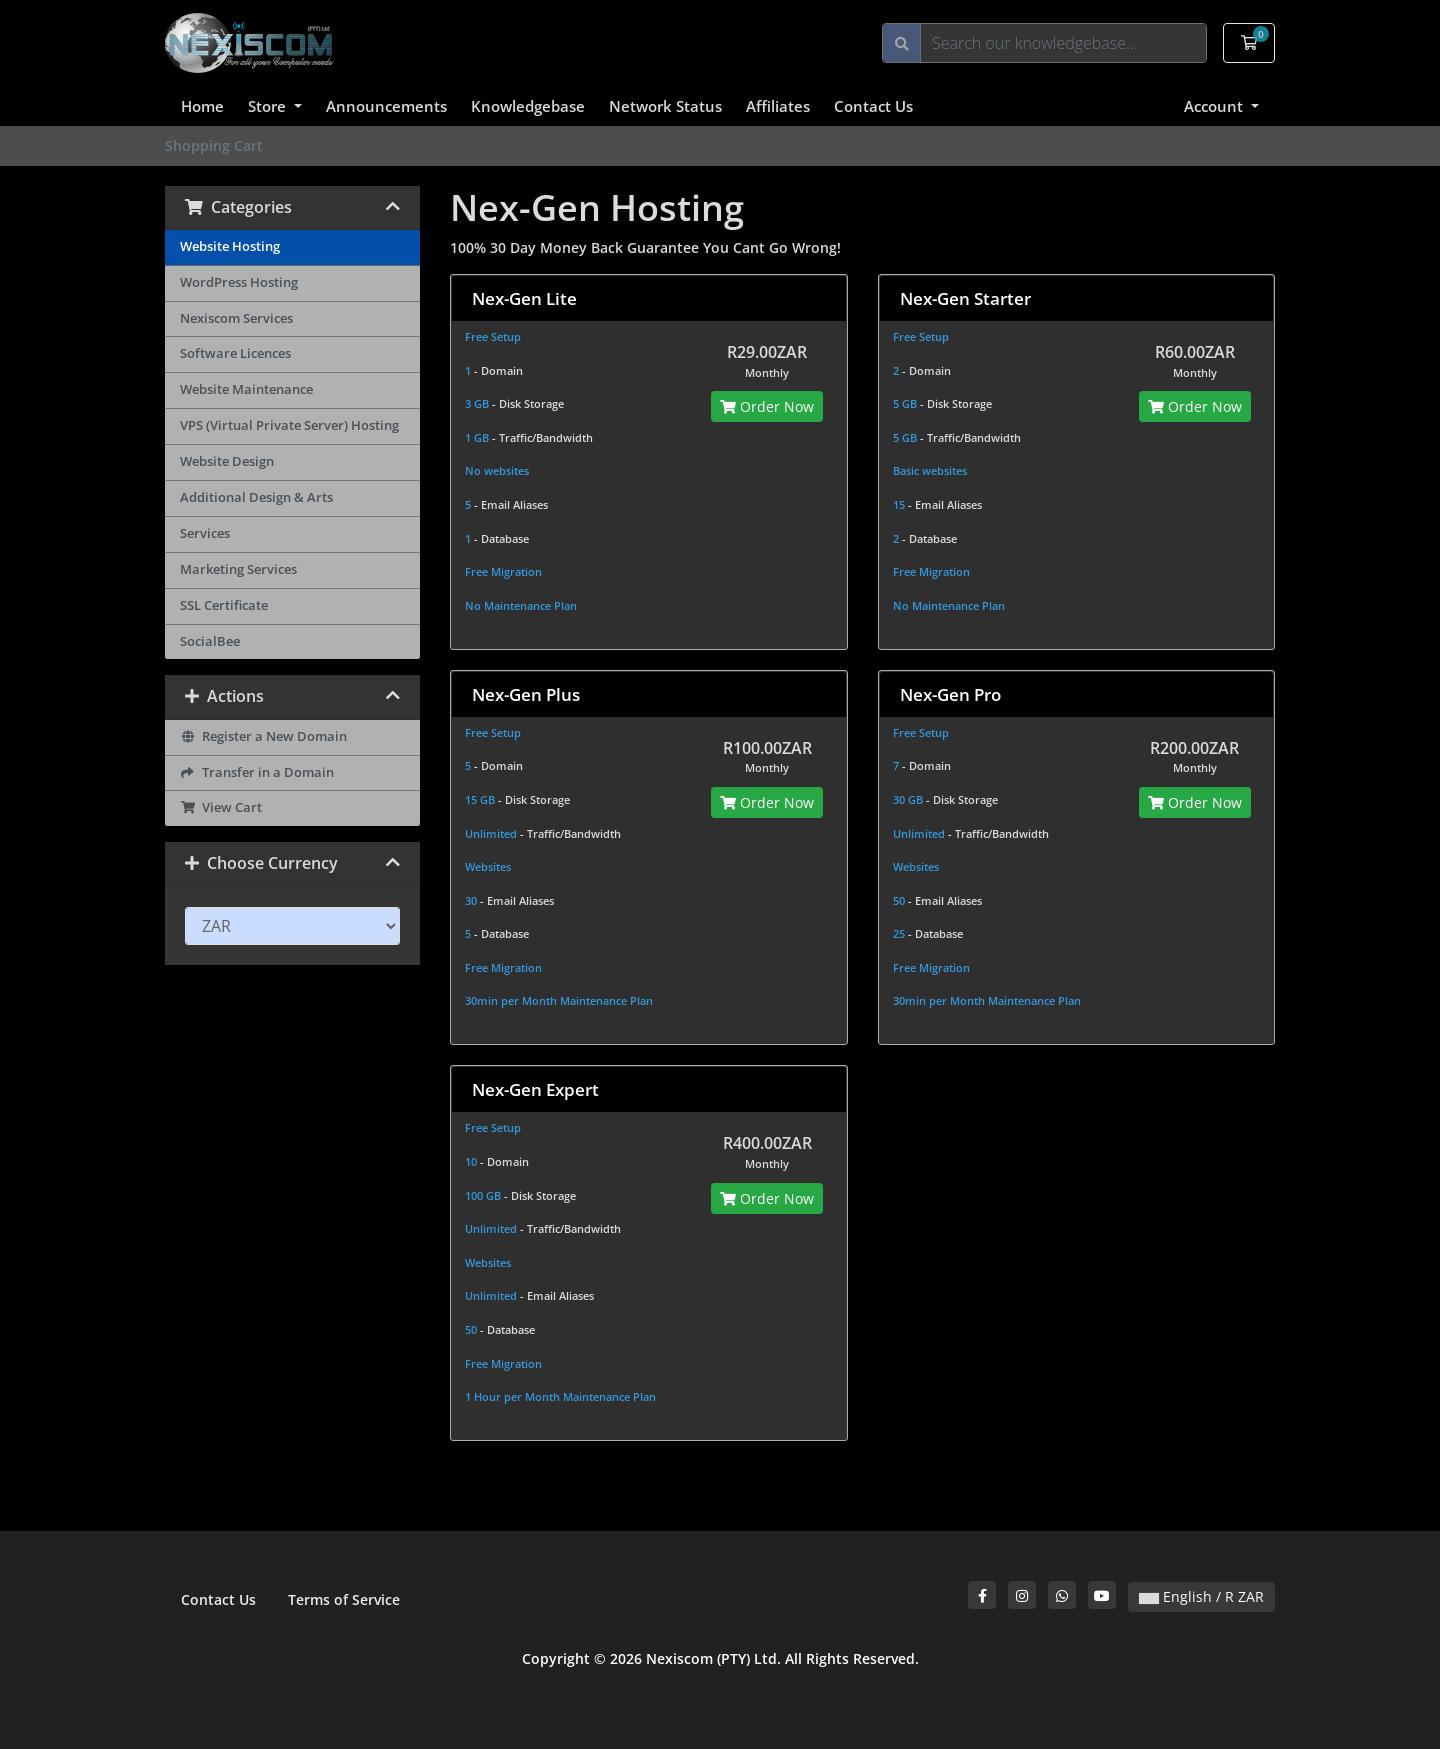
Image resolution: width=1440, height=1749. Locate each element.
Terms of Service (344, 1599)
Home (202, 106)
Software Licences (235, 353)
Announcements (386, 106)
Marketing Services (238, 569)
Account (1215, 106)
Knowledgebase (528, 106)
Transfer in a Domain (257, 772)
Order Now (767, 406)
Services (205, 533)
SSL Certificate (224, 605)
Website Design (227, 461)
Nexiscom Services (236, 318)
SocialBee (210, 641)
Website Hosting (230, 246)
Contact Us (873, 106)
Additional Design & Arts (256, 497)
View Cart (221, 807)
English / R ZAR (1201, 1596)
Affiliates (778, 106)
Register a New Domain (263, 736)
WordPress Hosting (239, 282)
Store (269, 106)
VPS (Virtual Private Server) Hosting (289, 425)
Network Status (665, 106)
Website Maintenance (246, 389)
